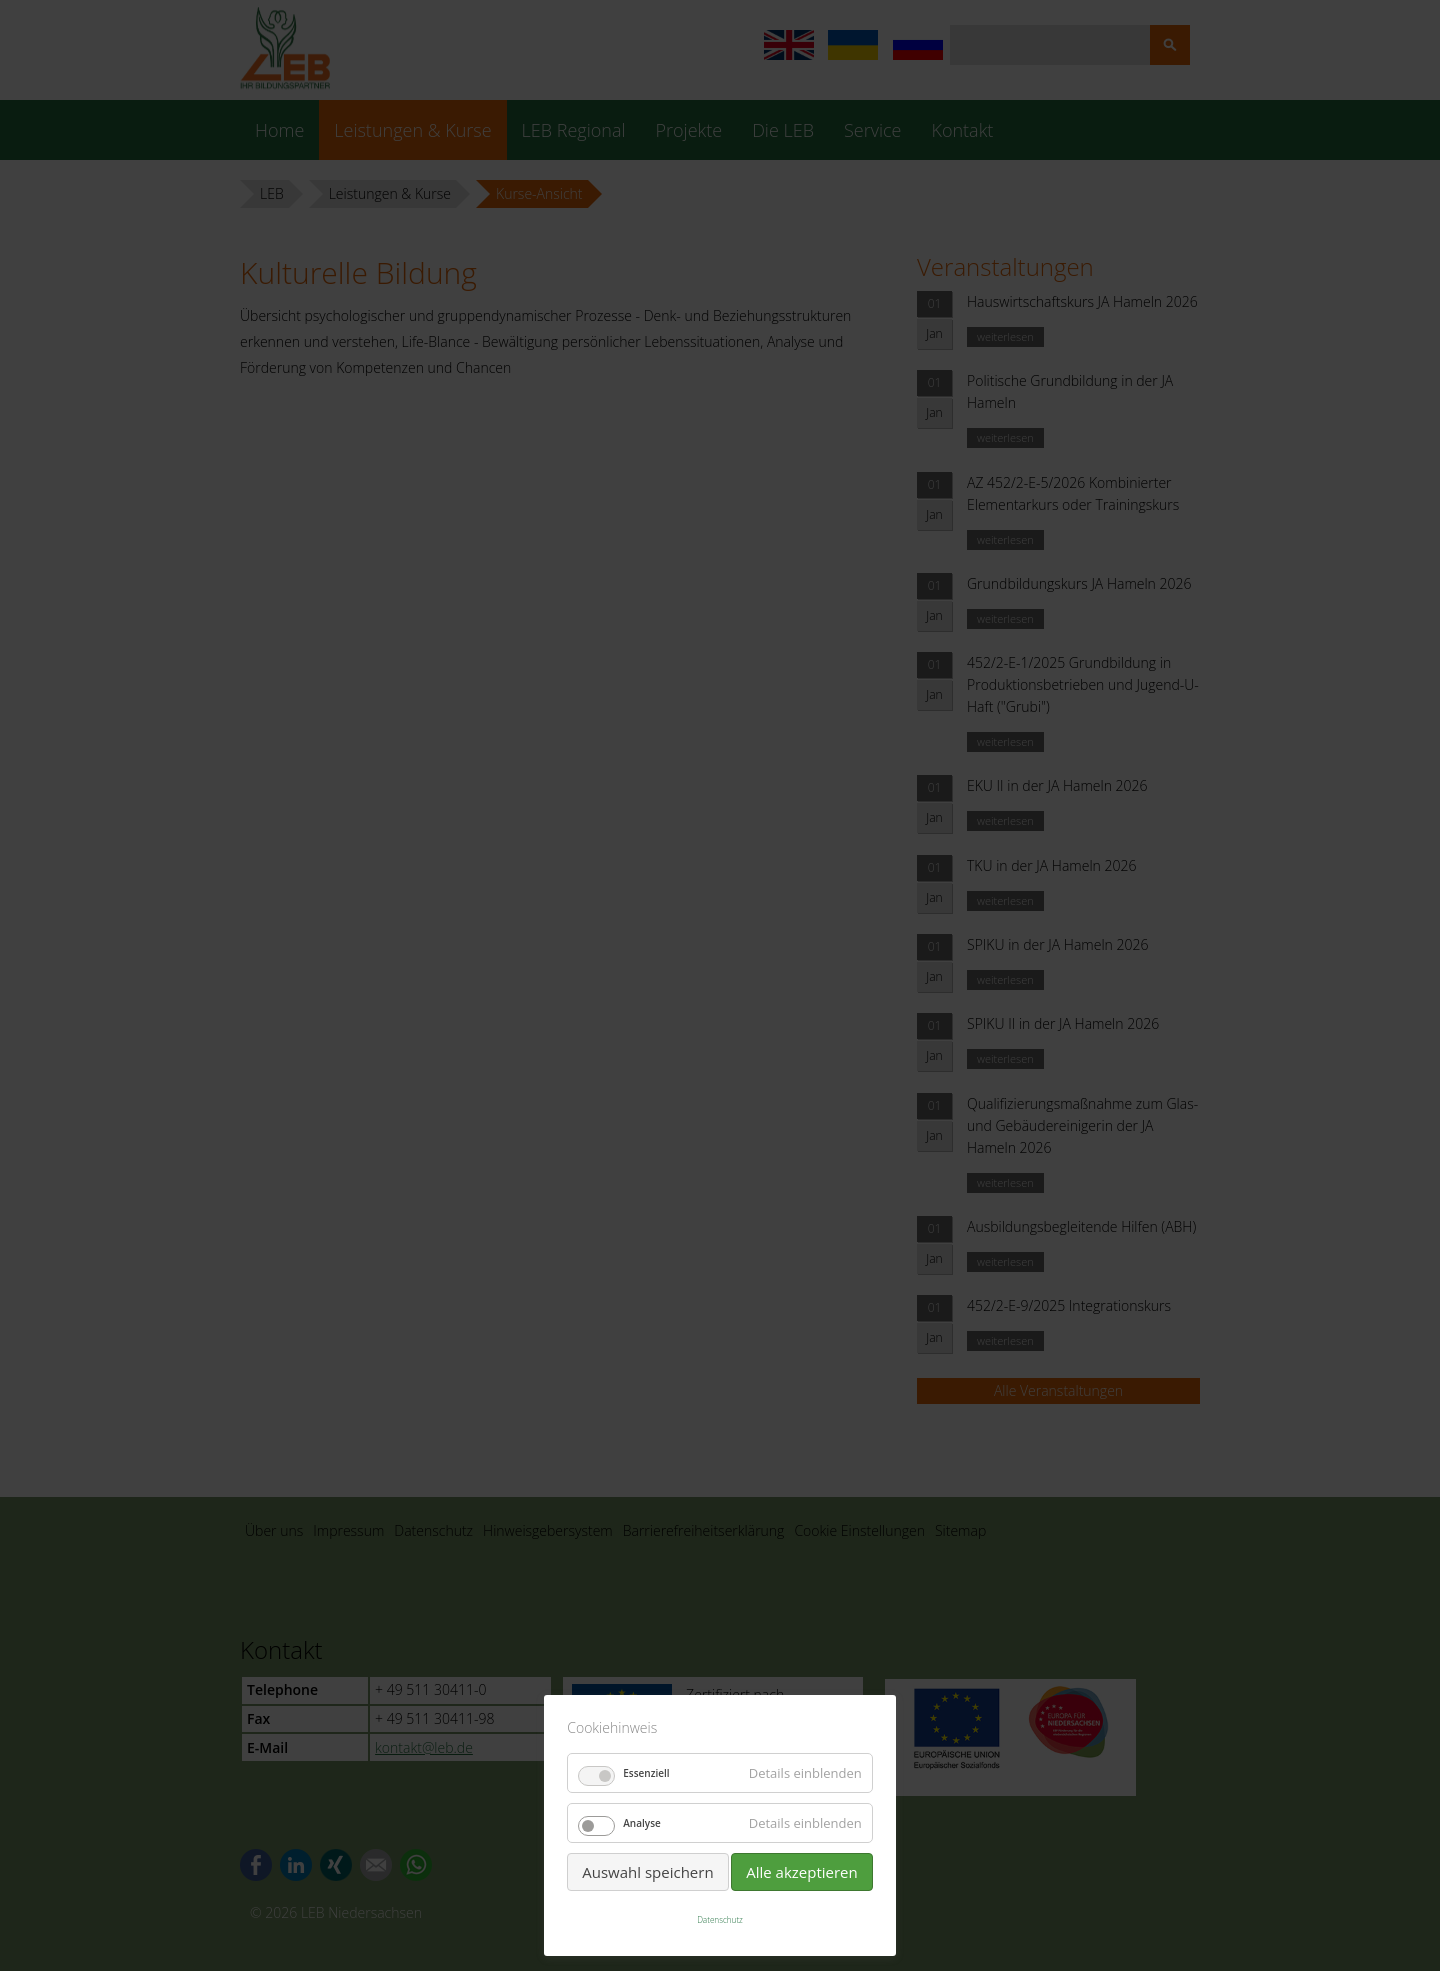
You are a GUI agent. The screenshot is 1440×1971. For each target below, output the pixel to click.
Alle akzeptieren (802, 1872)
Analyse (642, 1823)
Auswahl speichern (647, 1872)
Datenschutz (720, 1919)
